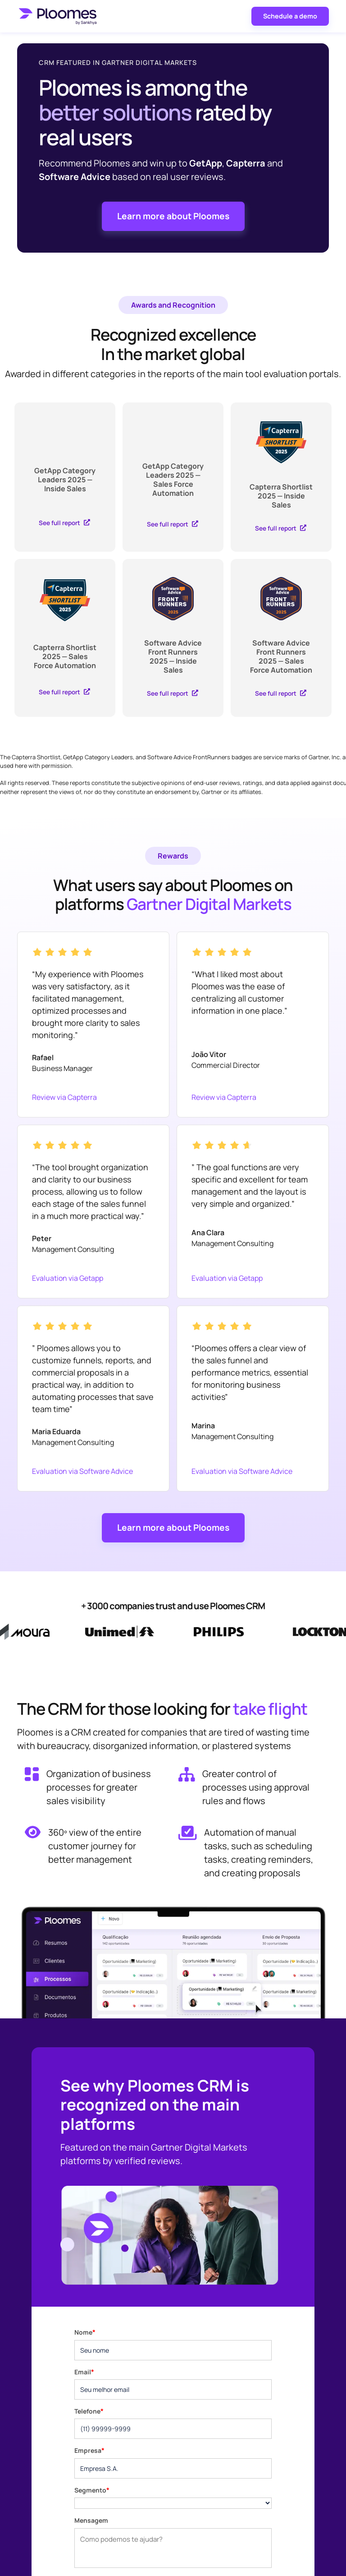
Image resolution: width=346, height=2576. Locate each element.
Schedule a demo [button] (290, 16)
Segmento (91, 2490)
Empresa (89, 2450)
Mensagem (91, 2520)
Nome (85, 2332)
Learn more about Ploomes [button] (173, 216)
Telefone (89, 2411)
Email (84, 2372)
